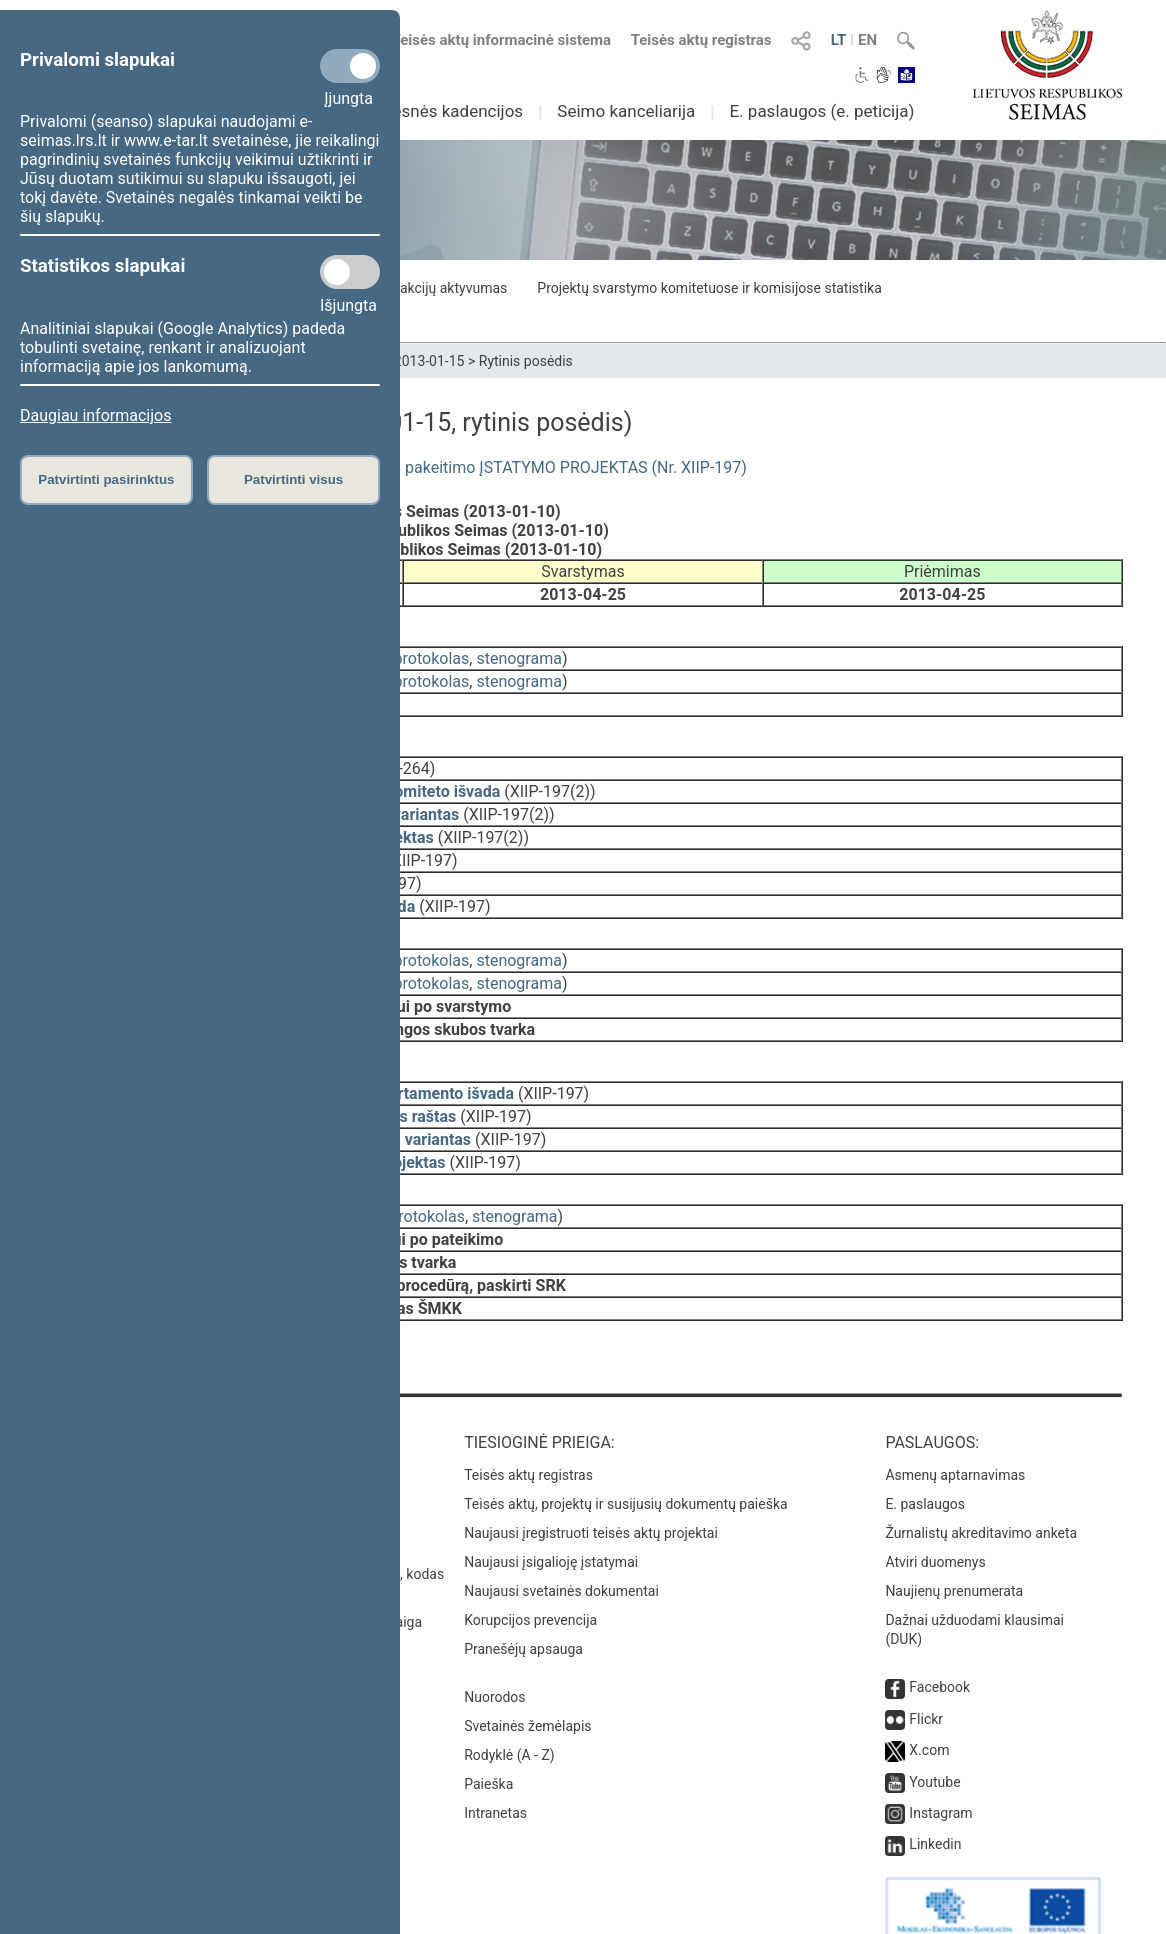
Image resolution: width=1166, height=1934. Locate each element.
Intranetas (495, 1767)
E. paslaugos (925, 1458)
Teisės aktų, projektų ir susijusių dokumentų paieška (625, 1458)
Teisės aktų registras (701, 40)
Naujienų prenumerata (954, 1545)
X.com (929, 1704)
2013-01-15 (429, 361)
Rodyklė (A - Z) (509, 1709)
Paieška (488, 1738)
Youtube (934, 1736)
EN (867, 40)
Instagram (940, 1767)
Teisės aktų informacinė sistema (502, 40)
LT (839, 40)
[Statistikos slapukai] (350, 272)
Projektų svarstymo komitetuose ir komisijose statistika (709, 288)
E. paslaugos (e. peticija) (821, 111)
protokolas (432, 654)
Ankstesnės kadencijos (436, 111)
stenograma (518, 654)
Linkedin (935, 1798)
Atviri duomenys (935, 1516)
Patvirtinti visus (293, 479)
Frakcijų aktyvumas (447, 288)
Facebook (939, 1641)
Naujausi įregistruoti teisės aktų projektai (591, 1487)
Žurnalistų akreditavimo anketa (981, 1487)
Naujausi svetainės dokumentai (561, 1545)
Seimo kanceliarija (626, 111)
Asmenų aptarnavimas (955, 1429)
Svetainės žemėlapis (527, 1680)
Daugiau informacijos (95, 415)
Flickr (926, 1673)
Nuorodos (494, 1651)
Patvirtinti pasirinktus (106, 479)
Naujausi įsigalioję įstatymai (551, 1516)
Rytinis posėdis (526, 361)
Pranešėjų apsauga (523, 1603)
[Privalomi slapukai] (350, 66)
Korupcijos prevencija (530, 1574)
